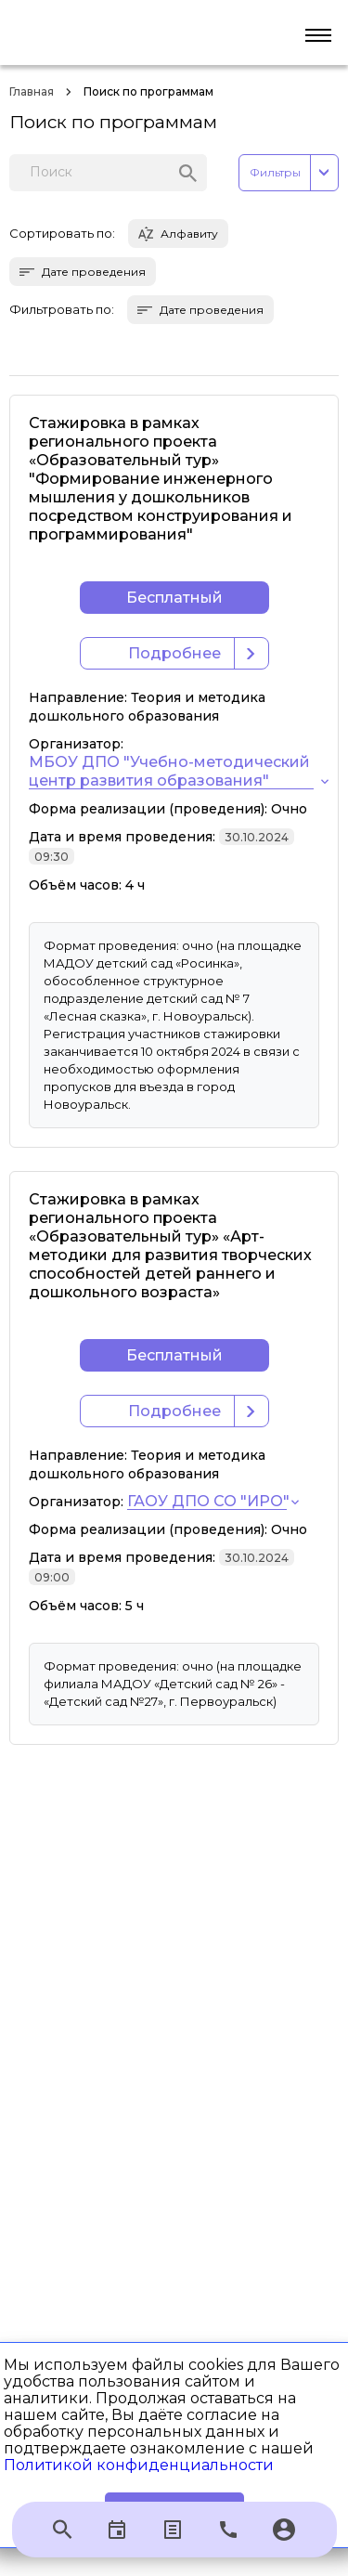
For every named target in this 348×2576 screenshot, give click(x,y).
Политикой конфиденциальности (139, 2465)
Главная (31, 91)
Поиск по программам (148, 91)
